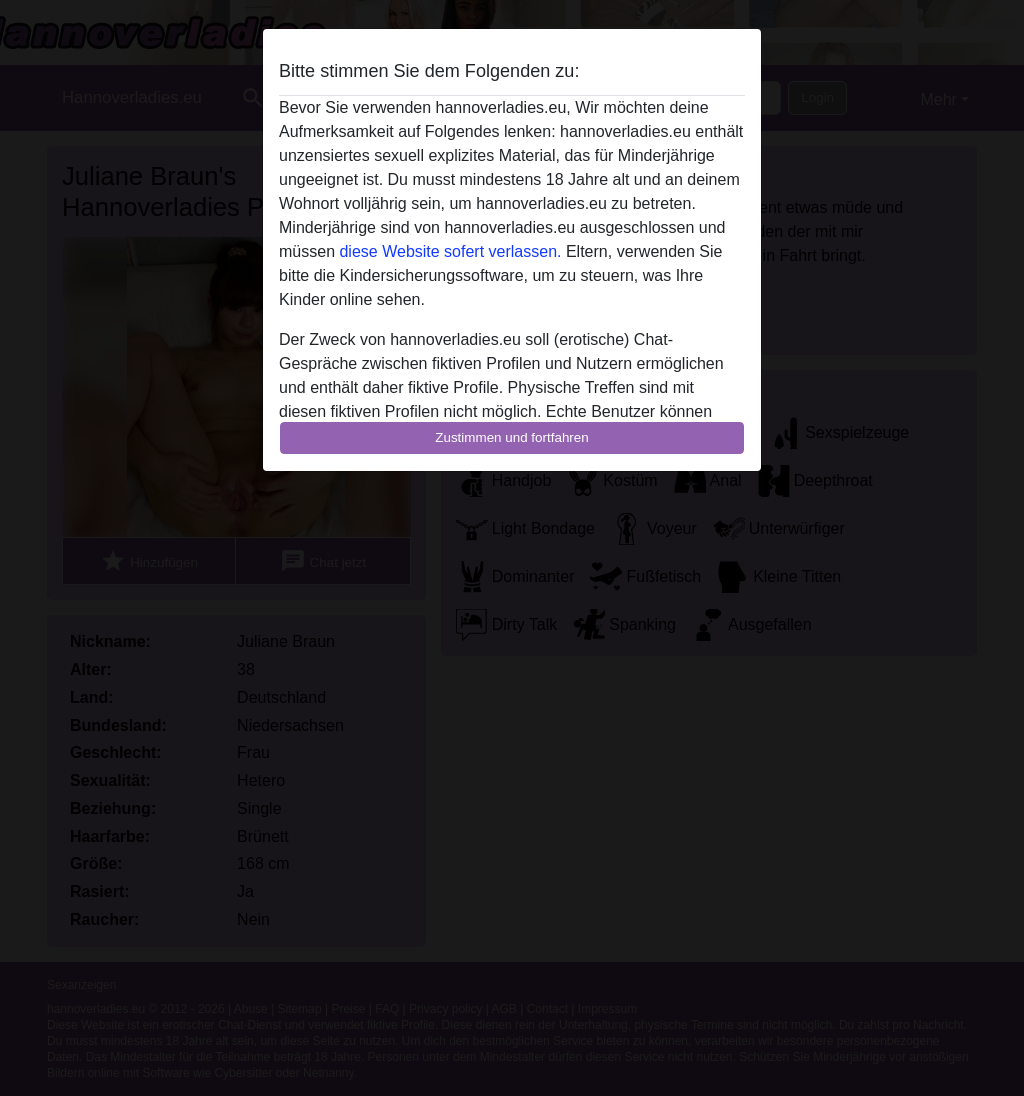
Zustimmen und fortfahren (512, 437)
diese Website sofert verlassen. (450, 251)
